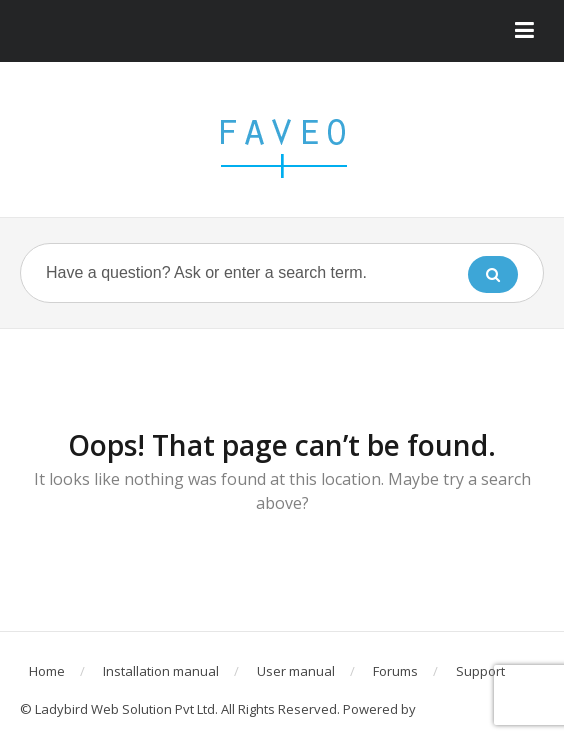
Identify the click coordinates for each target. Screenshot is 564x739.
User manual (296, 671)
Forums (395, 671)
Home (47, 671)
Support (480, 671)
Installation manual (161, 671)
